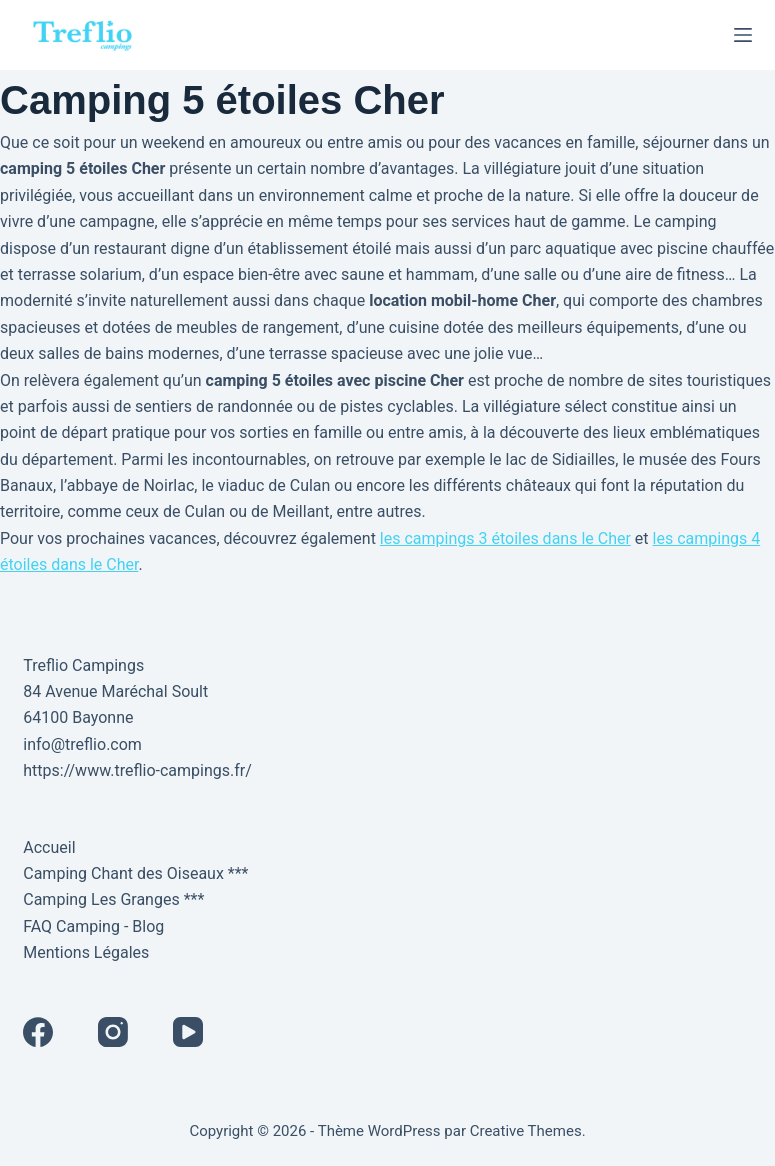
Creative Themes (526, 1131)
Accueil (49, 847)
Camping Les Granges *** (113, 899)
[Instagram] (113, 1032)
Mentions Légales (86, 952)
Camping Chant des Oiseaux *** (135, 873)
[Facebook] (38, 1032)
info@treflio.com (82, 744)
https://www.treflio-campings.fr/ (137, 770)
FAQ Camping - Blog (93, 926)
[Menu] (743, 35)
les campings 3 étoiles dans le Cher (505, 538)
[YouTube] (188, 1032)
